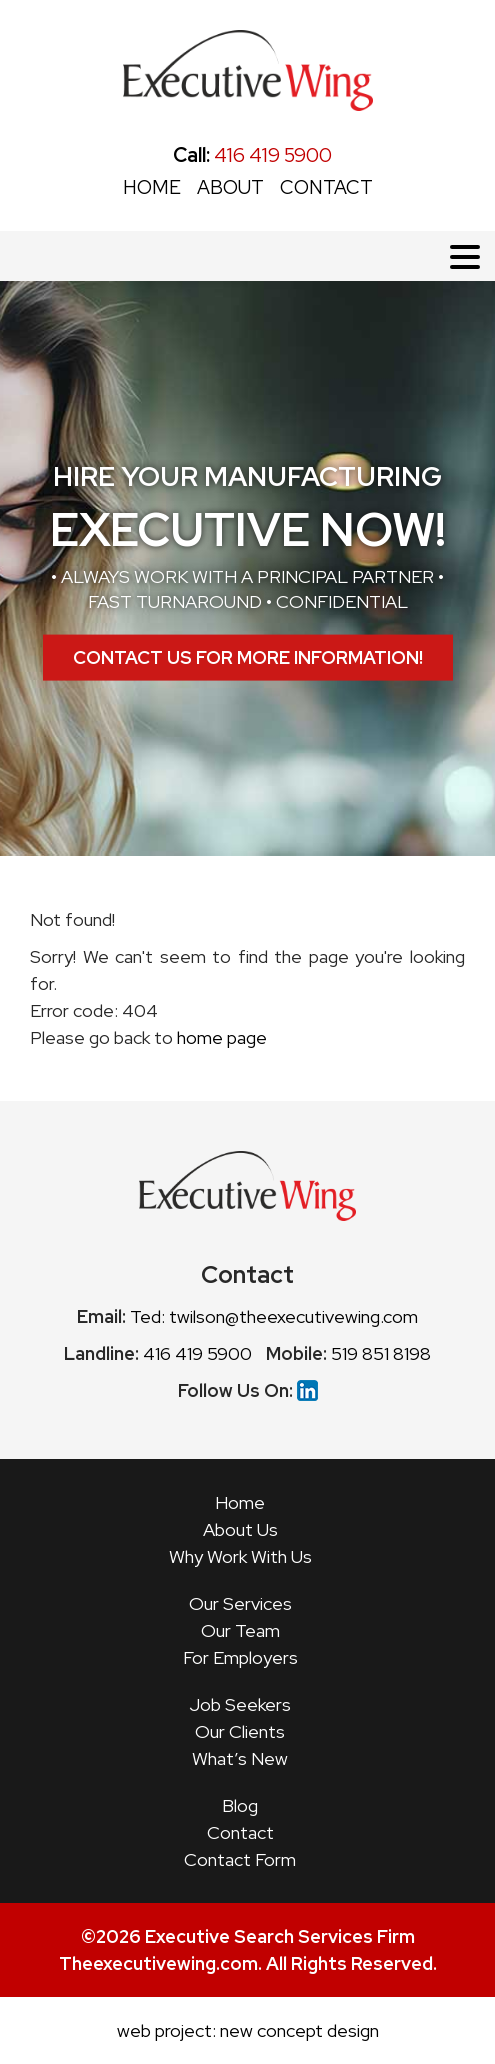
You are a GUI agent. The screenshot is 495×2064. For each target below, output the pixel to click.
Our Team (240, 1630)
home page (222, 1037)
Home (240, 1502)
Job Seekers (240, 1704)
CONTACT (326, 187)
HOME (152, 187)
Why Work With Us (240, 1556)
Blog (240, 1805)
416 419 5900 (252, 155)
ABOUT (230, 187)
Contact (240, 1832)
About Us (240, 1529)
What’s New (240, 1758)
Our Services (240, 1603)
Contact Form (240, 1859)
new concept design (299, 2030)
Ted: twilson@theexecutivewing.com (274, 1316)
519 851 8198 (381, 1353)
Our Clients (240, 1731)
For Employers (240, 1657)
